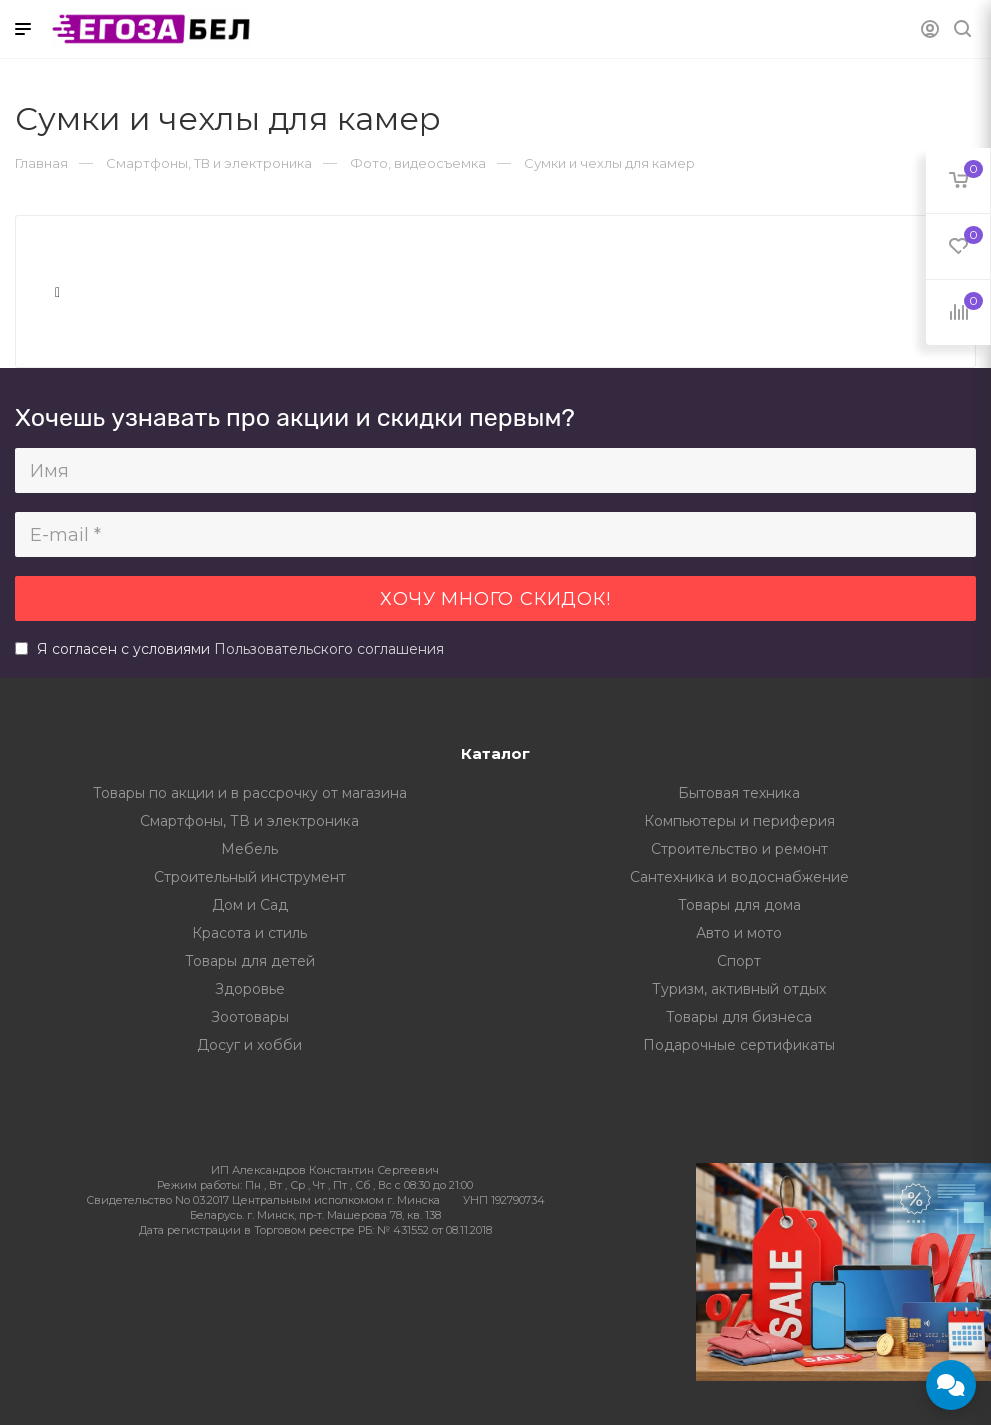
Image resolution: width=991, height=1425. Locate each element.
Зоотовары (250, 1017)
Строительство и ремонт (739, 849)
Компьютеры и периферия (739, 821)
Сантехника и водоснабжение (739, 877)
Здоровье (250, 989)
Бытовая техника (739, 793)
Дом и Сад (250, 905)
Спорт (739, 961)
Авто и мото (739, 933)
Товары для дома (739, 905)
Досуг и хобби (249, 1045)
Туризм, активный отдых (739, 989)
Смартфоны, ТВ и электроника (249, 821)
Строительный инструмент (250, 877)
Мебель (249, 849)
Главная (41, 163)
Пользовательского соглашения (329, 649)
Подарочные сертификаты (739, 1045)
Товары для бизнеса (739, 1017)
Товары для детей (250, 961)
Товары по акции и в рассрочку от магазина (250, 793)
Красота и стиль (249, 933)
